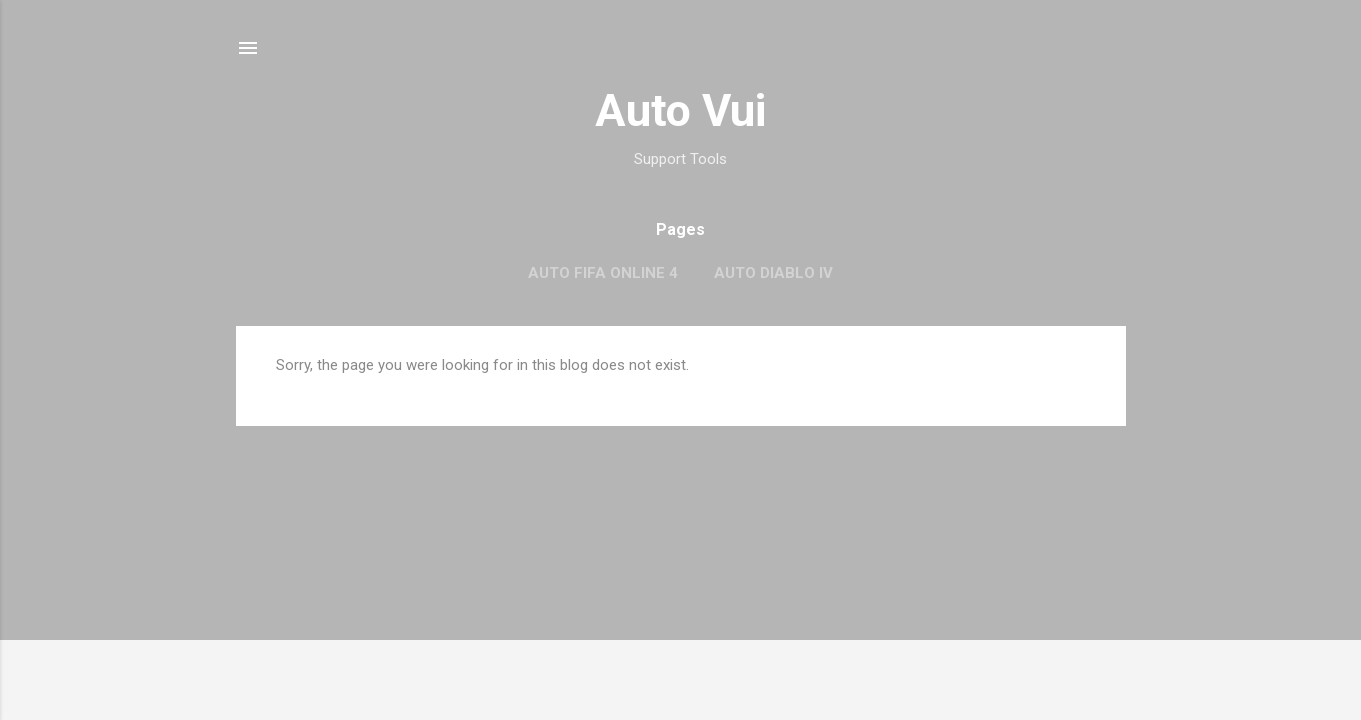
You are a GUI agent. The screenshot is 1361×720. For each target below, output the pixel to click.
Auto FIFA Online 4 (603, 273)
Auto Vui (680, 110)
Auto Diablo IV (773, 273)
